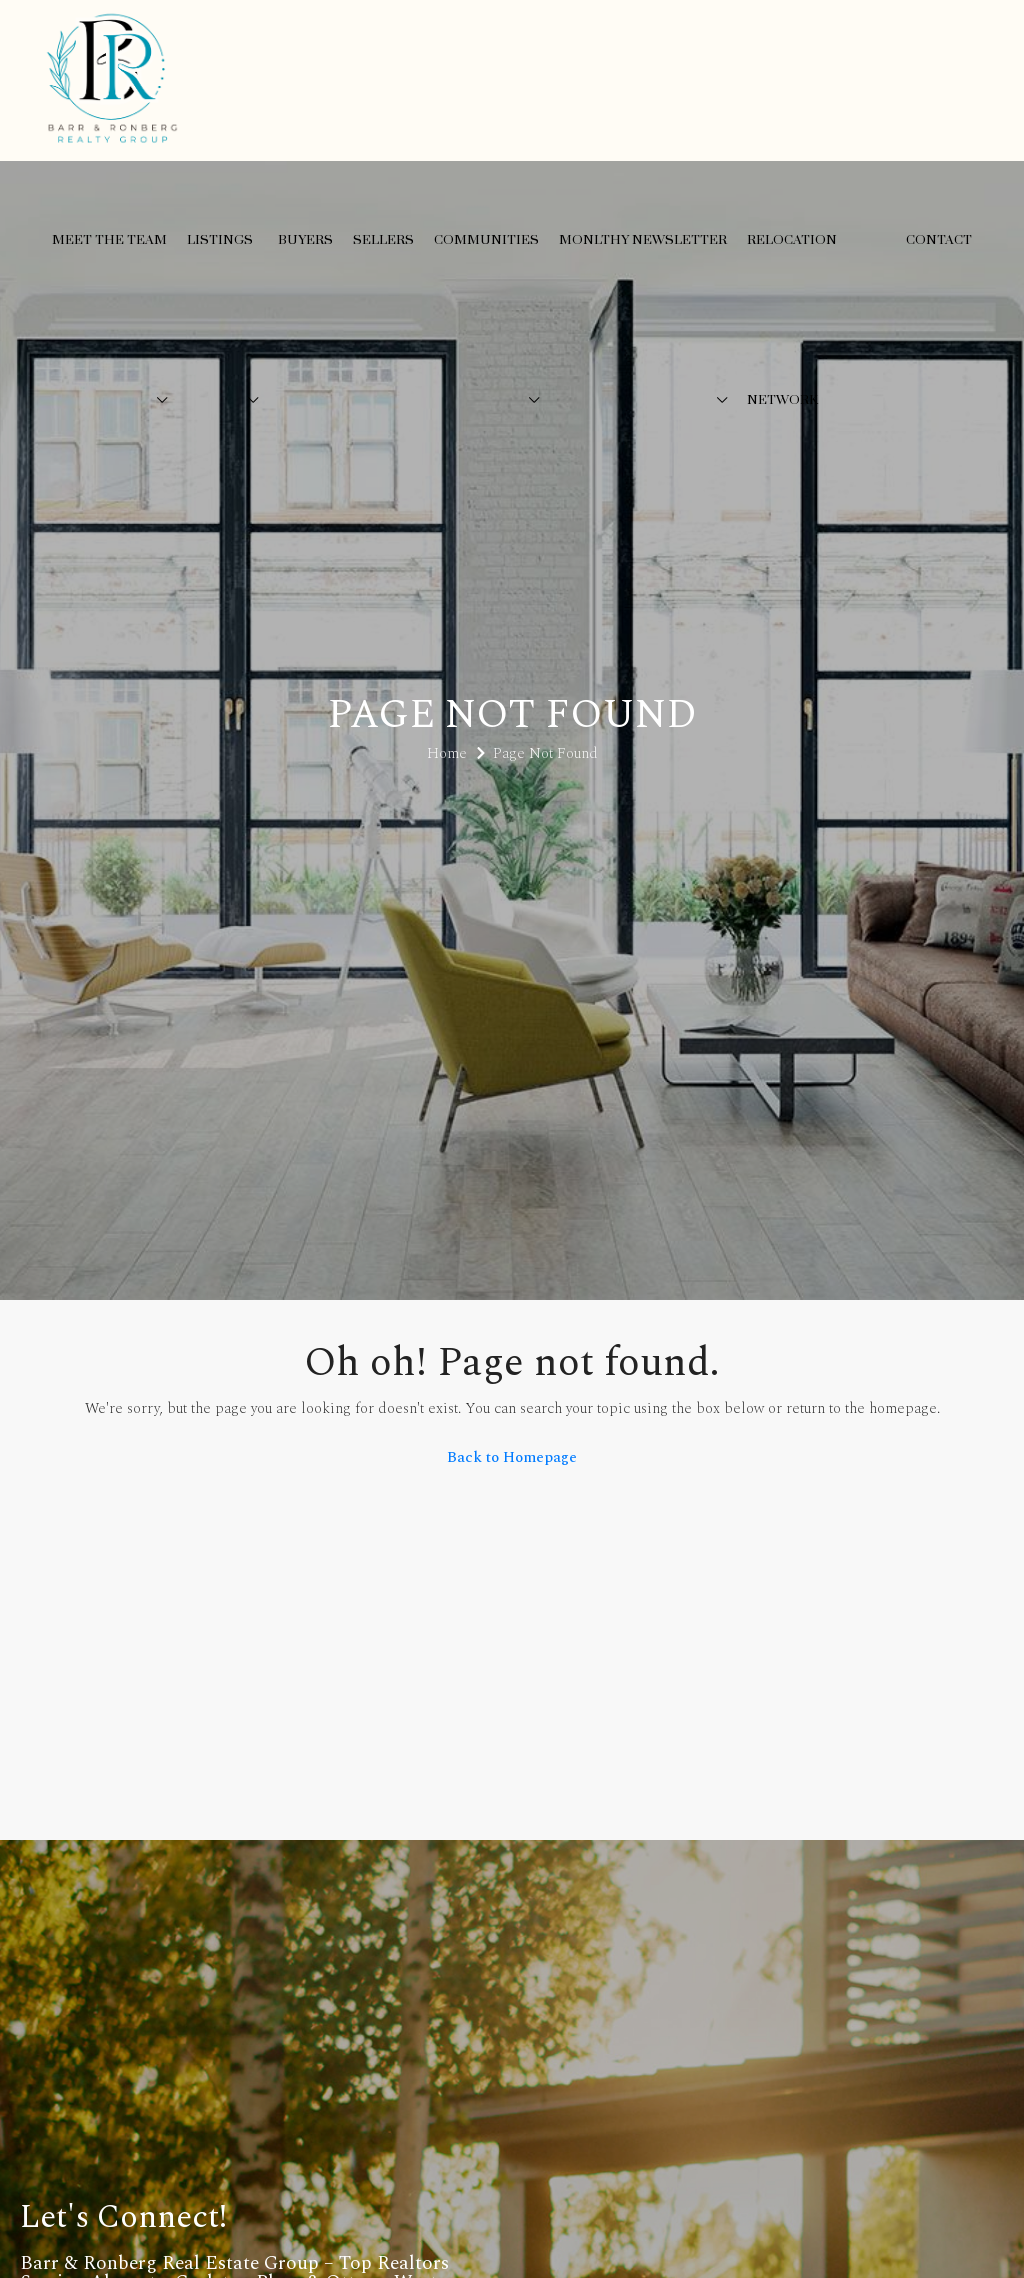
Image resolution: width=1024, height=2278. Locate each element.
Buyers (305, 240)
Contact (939, 240)
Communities (486, 240)
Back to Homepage (512, 1457)
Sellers (383, 240)
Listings (220, 240)
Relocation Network (792, 320)
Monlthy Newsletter (643, 240)
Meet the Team (109, 240)
